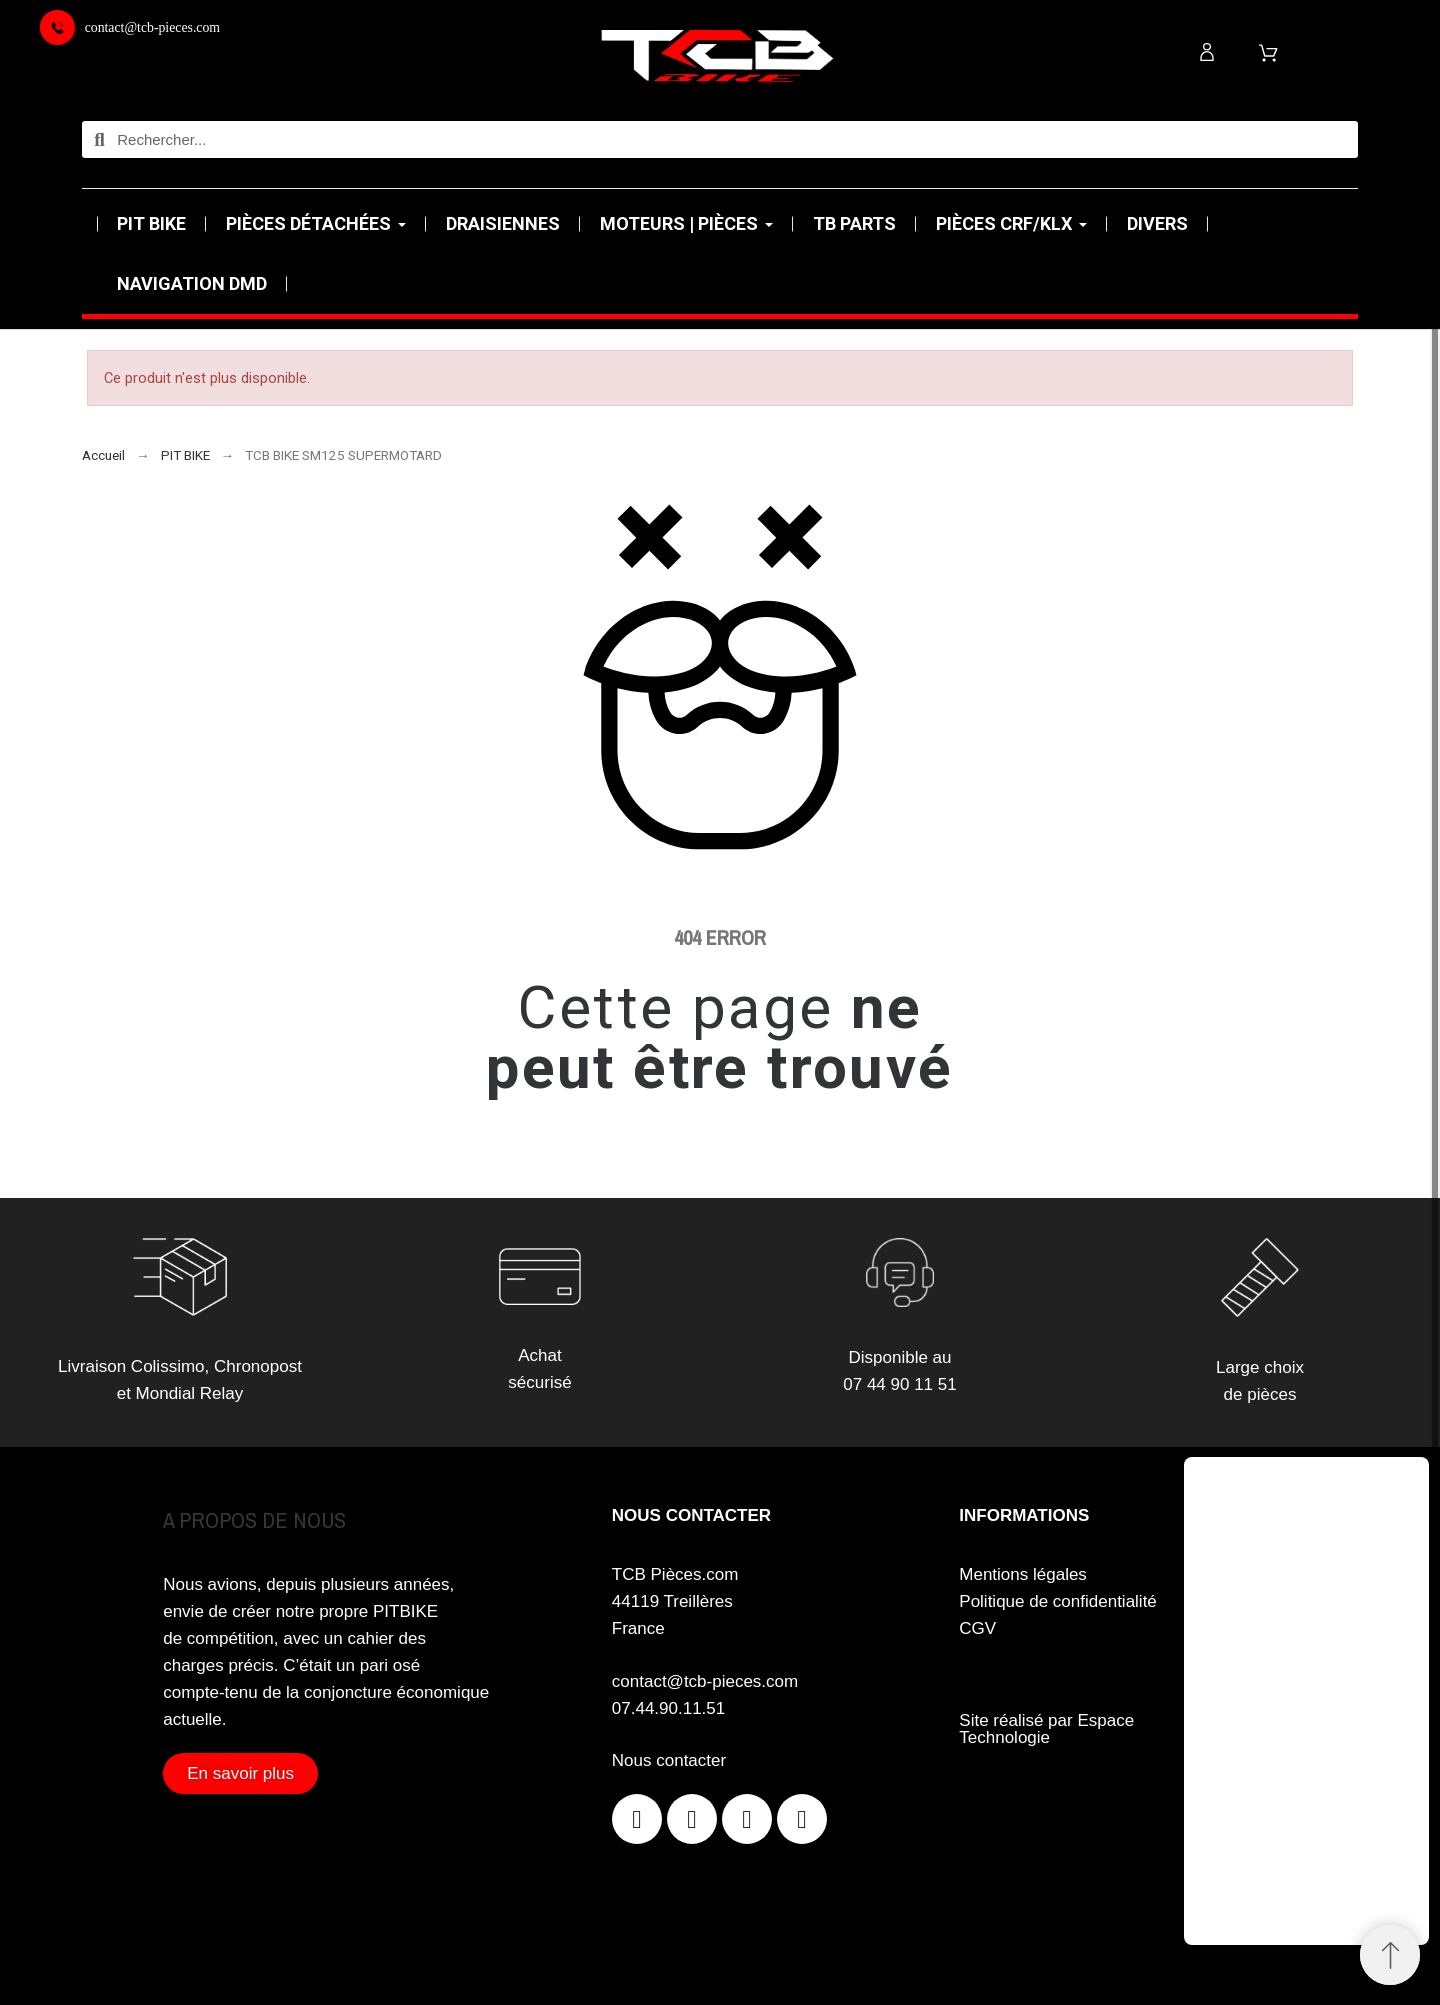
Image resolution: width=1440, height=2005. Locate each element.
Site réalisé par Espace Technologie (1046, 1729)
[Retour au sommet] (1390, 1955)
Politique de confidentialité (1058, 1601)
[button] (240, 1773)
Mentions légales (1023, 1574)
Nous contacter (669, 1760)
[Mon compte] (1207, 52)
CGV (977, 1628)
